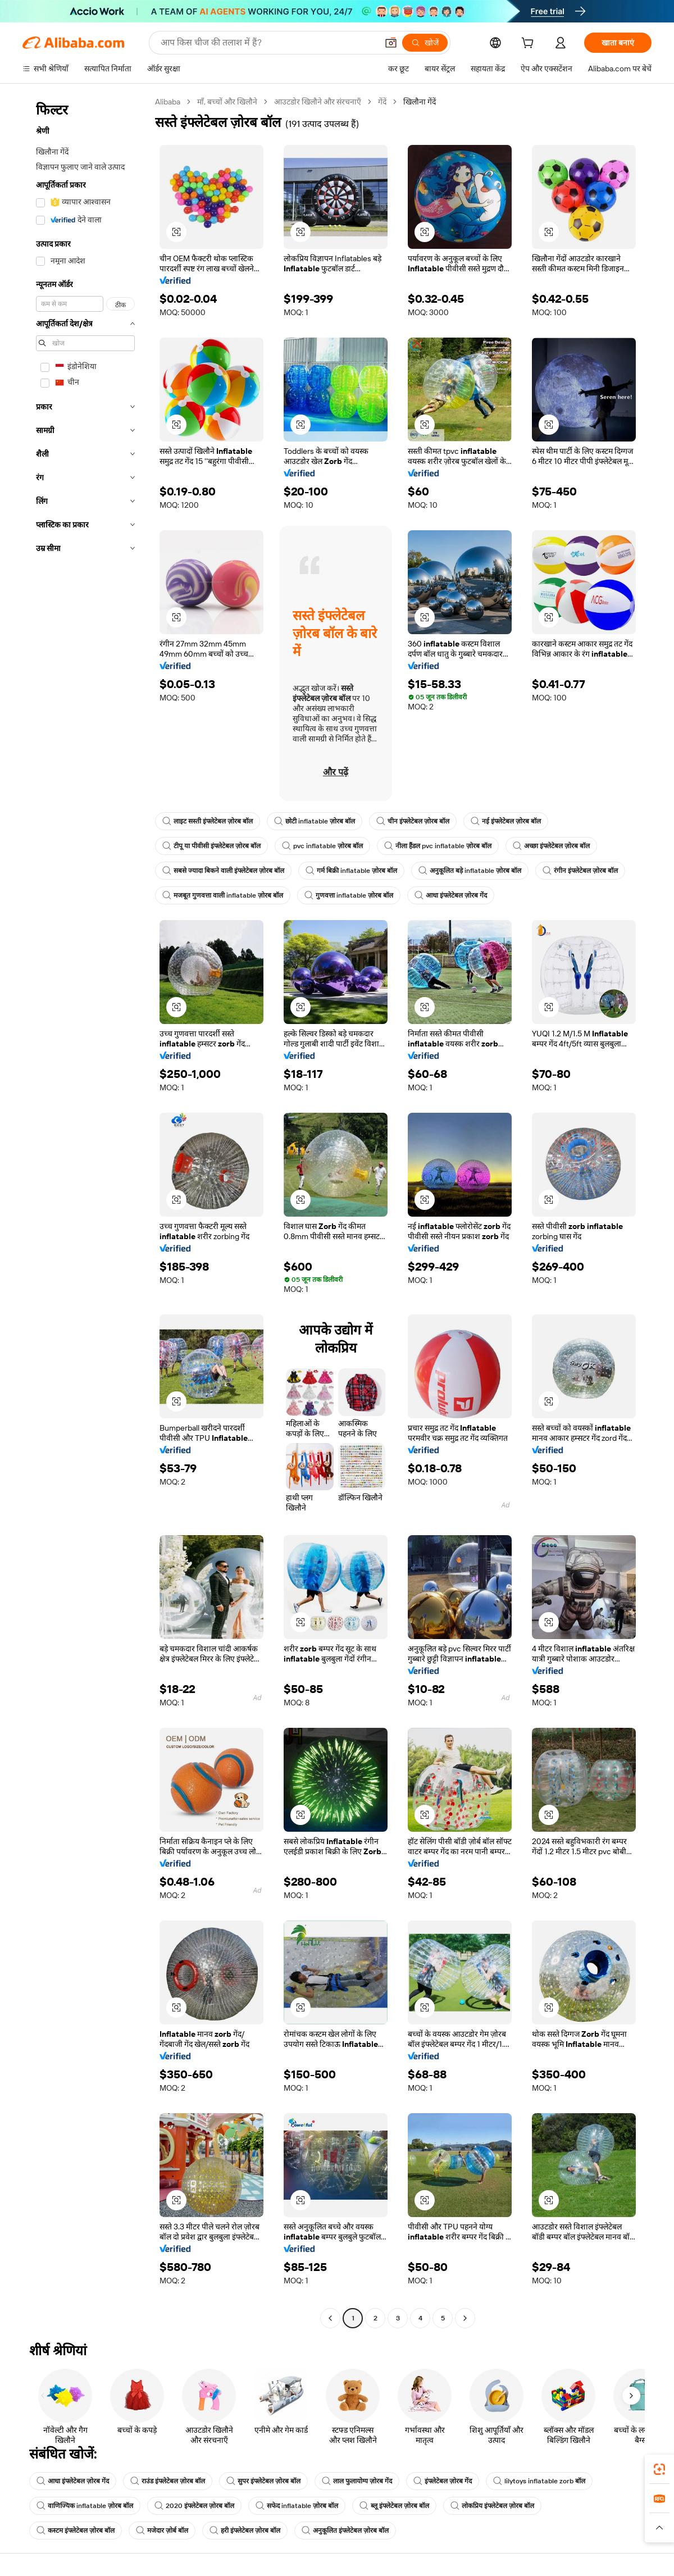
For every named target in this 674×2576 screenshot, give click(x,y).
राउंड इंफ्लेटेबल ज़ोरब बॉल (167, 2481)
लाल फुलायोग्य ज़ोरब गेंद (357, 2481)
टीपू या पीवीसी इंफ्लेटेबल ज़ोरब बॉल (211, 845)
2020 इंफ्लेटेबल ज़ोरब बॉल (194, 2505)
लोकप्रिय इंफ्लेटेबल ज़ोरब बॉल (492, 2505)
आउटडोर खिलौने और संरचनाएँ (317, 101)
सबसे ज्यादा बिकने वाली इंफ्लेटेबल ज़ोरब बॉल (223, 870)
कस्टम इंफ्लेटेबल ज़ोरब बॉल (76, 2530)
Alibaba (167, 101)
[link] (659, 2469)
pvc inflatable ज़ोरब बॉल (322, 845)
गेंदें (382, 101)
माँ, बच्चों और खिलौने (227, 101)
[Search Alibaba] (268, 43)
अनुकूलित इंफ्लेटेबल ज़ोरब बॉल (345, 2530)
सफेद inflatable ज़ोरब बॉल (297, 2505)
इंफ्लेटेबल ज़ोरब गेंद (442, 2481)
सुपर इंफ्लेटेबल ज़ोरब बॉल (263, 2481)
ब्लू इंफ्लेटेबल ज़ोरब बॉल (394, 2505)
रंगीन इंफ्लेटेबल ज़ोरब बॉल (580, 870)
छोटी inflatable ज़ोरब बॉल (314, 821)
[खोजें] (425, 43)
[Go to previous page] (330, 2318)
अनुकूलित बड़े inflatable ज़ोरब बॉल (469, 870)
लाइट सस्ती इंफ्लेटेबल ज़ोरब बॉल (207, 821)
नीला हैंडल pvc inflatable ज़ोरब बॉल (437, 845)
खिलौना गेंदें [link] (419, 101)
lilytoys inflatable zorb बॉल (539, 2481)
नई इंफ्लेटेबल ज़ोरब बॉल (506, 821)
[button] (391, 42)
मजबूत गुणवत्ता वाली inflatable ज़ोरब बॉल (222, 895)
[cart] (529, 44)
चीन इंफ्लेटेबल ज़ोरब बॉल (412, 821)
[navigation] (85, 1211)
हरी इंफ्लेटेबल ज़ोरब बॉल (245, 2530)
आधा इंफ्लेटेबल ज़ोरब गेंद (451, 895)
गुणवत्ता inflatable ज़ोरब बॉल (348, 895)
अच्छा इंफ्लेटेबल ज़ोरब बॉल (551, 845)
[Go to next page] (465, 2318)
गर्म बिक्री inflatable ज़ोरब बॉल (351, 870)
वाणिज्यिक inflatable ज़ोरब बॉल (85, 2505)
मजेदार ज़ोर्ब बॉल (162, 2530)
